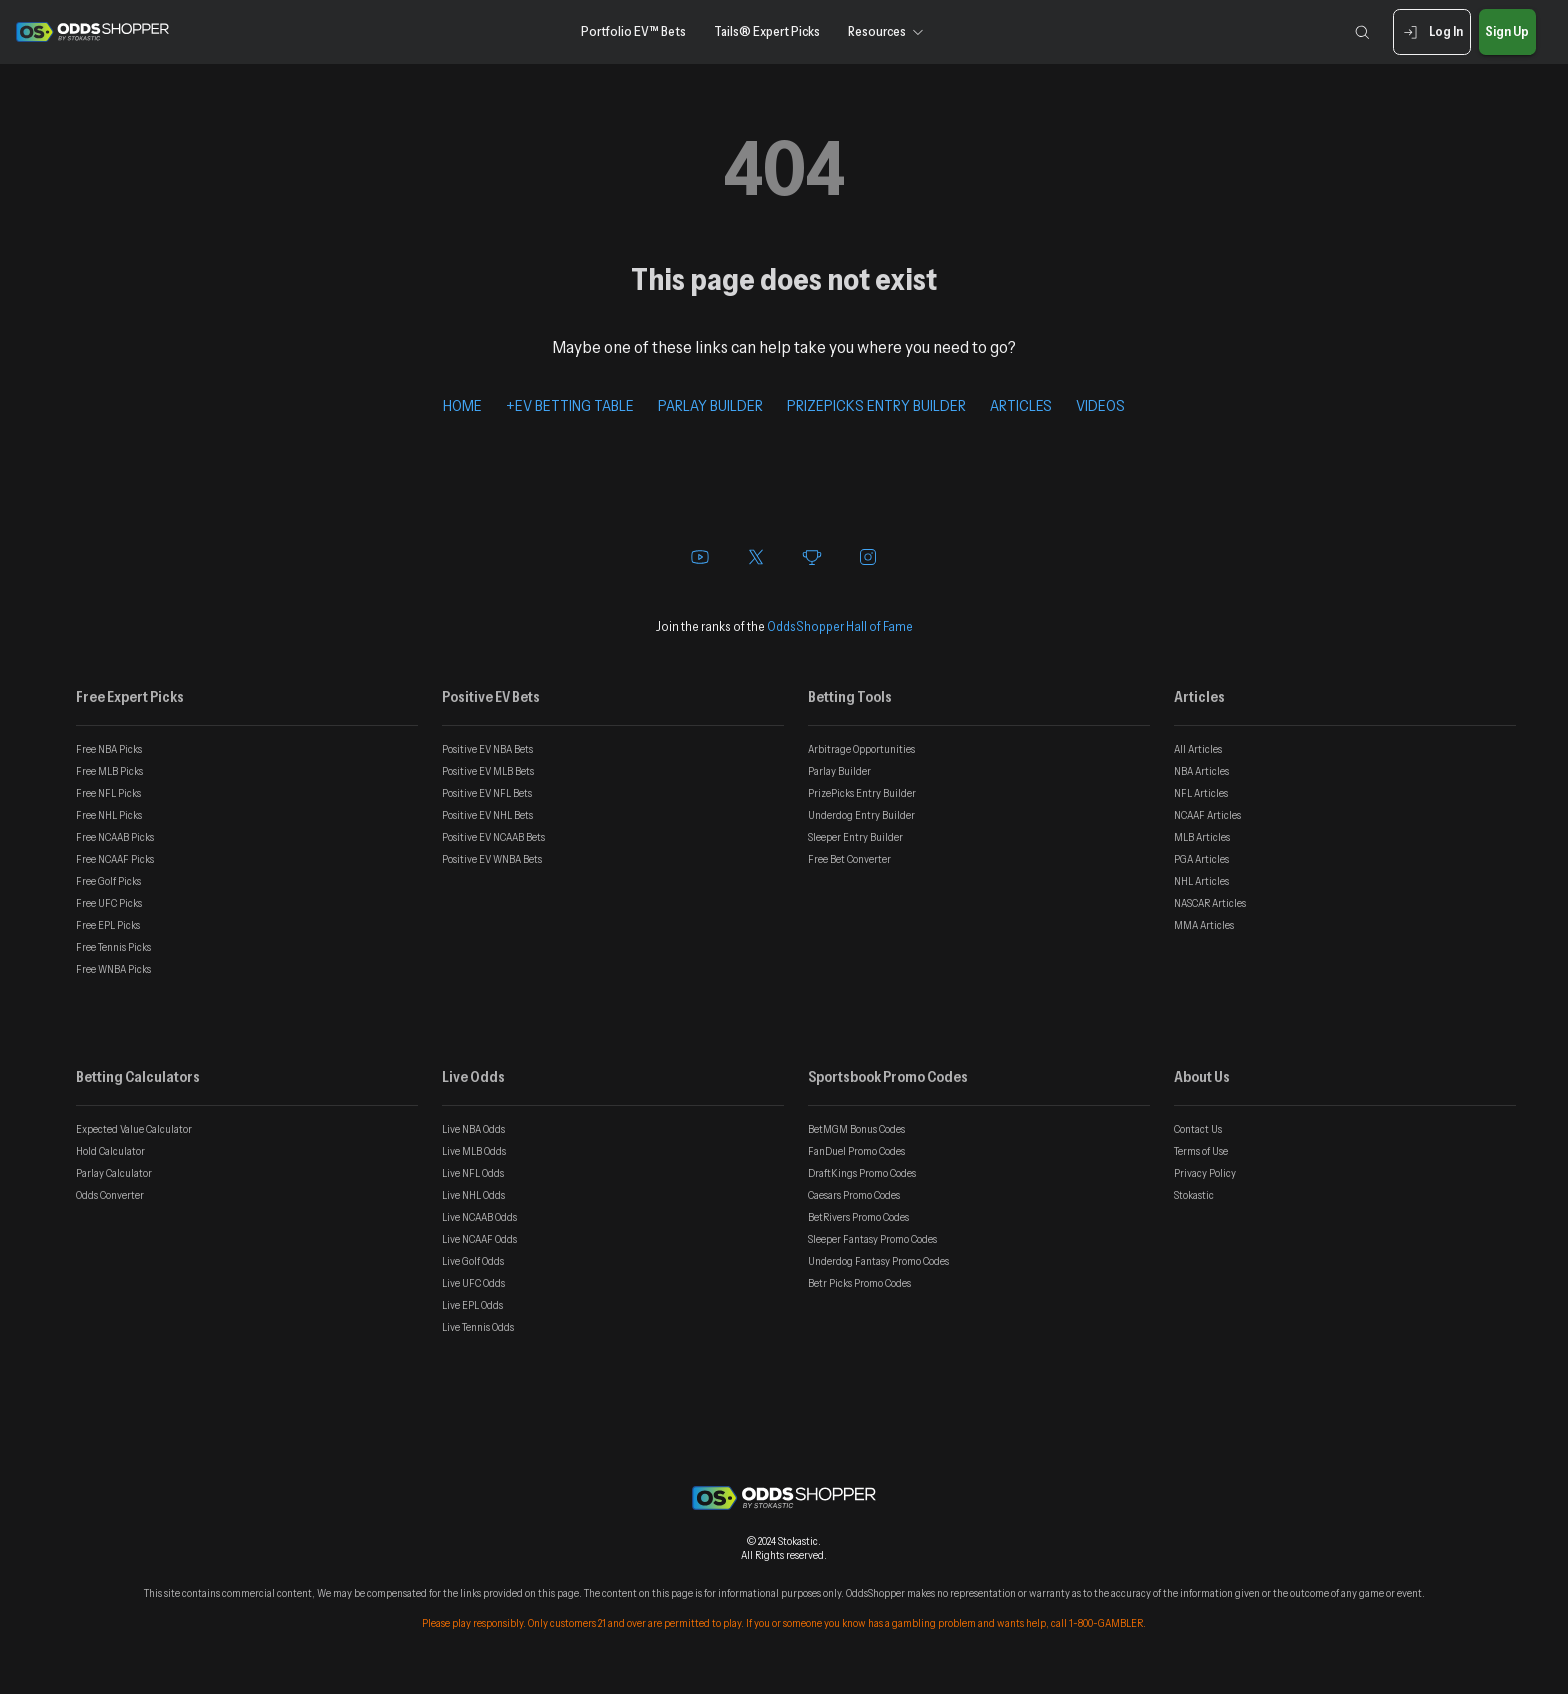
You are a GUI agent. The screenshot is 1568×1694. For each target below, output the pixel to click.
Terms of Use (1201, 1151)
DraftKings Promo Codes (862, 1173)
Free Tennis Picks (113, 947)
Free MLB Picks (109, 771)
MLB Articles (1202, 837)
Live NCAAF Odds (479, 1239)
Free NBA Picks (109, 749)
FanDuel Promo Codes (856, 1151)
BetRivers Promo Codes (858, 1217)
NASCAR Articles (1210, 903)
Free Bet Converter (849, 859)
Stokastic (1194, 1195)
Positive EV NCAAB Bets (493, 837)
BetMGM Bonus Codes (856, 1129)
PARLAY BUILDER (710, 405)
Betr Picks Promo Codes (859, 1283)
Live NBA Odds (473, 1129)
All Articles (1198, 749)
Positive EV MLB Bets (488, 771)
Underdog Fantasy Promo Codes (878, 1261)
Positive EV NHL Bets (487, 815)
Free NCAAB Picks (115, 837)
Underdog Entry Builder (861, 815)
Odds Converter (110, 1195)
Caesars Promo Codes (854, 1195)
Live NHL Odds (473, 1195)
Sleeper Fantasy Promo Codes (872, 1239)
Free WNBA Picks (113, 969)
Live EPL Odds (472, 1305)
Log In (1431, 32)
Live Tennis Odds (478, 1327)
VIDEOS (1100, 405)
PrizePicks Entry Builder (862, 793)
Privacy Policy (1205, 1173)
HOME (462, 405)
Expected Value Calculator (134, 1129)
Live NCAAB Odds (479, 1217)
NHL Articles (1201, 881)
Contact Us (1198, 1129)
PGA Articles (1201, 859)
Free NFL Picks (108, 793)
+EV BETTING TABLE (570, 405)
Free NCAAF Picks (115, 859)
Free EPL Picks (108, 925)
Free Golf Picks (108, 881)
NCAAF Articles (1207, 815)
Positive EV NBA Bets (487, 749)
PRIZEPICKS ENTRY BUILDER (876, 405)
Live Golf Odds (473, 1261)
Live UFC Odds (473, 1283)
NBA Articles (1201, 771)
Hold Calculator (110, 1151)
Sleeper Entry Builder (855, 837)
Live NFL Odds (473, 1173)
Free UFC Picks (109, 903)
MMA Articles (1204, 925)
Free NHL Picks (109, 815)
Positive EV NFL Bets (487, 793)
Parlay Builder (839, 771)
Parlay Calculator (114, 1173)
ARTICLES (1021, 405)
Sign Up (1507, 32)
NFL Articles (1201, 793)
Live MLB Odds (474, 1151)
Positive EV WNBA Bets (492, 859)
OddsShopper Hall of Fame (840, 626)
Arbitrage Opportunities (861, 749)
